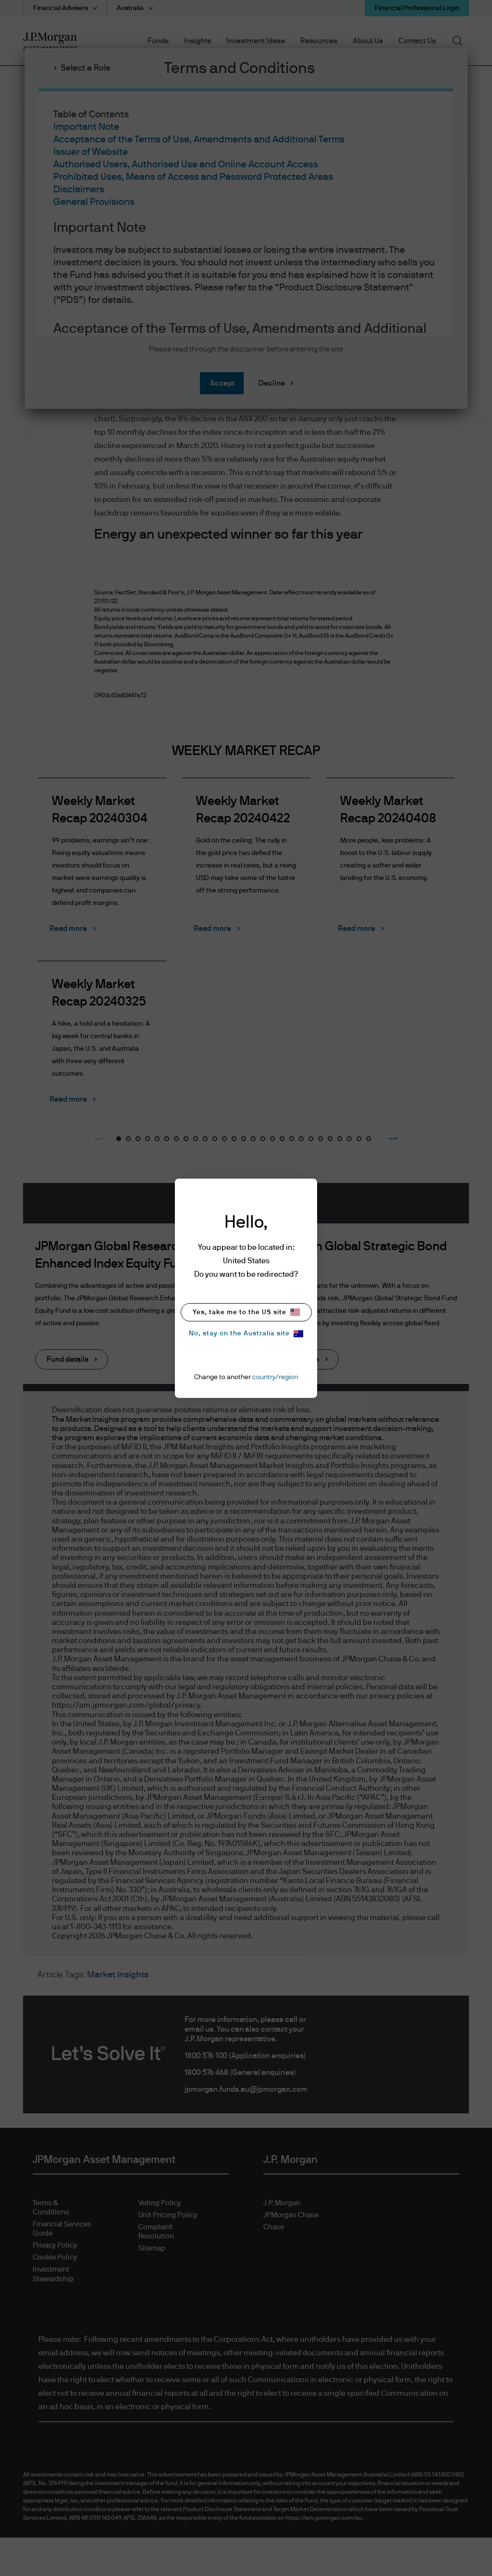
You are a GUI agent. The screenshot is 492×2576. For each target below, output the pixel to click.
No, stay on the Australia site (246, 1333)
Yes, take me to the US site (246, 1312)
